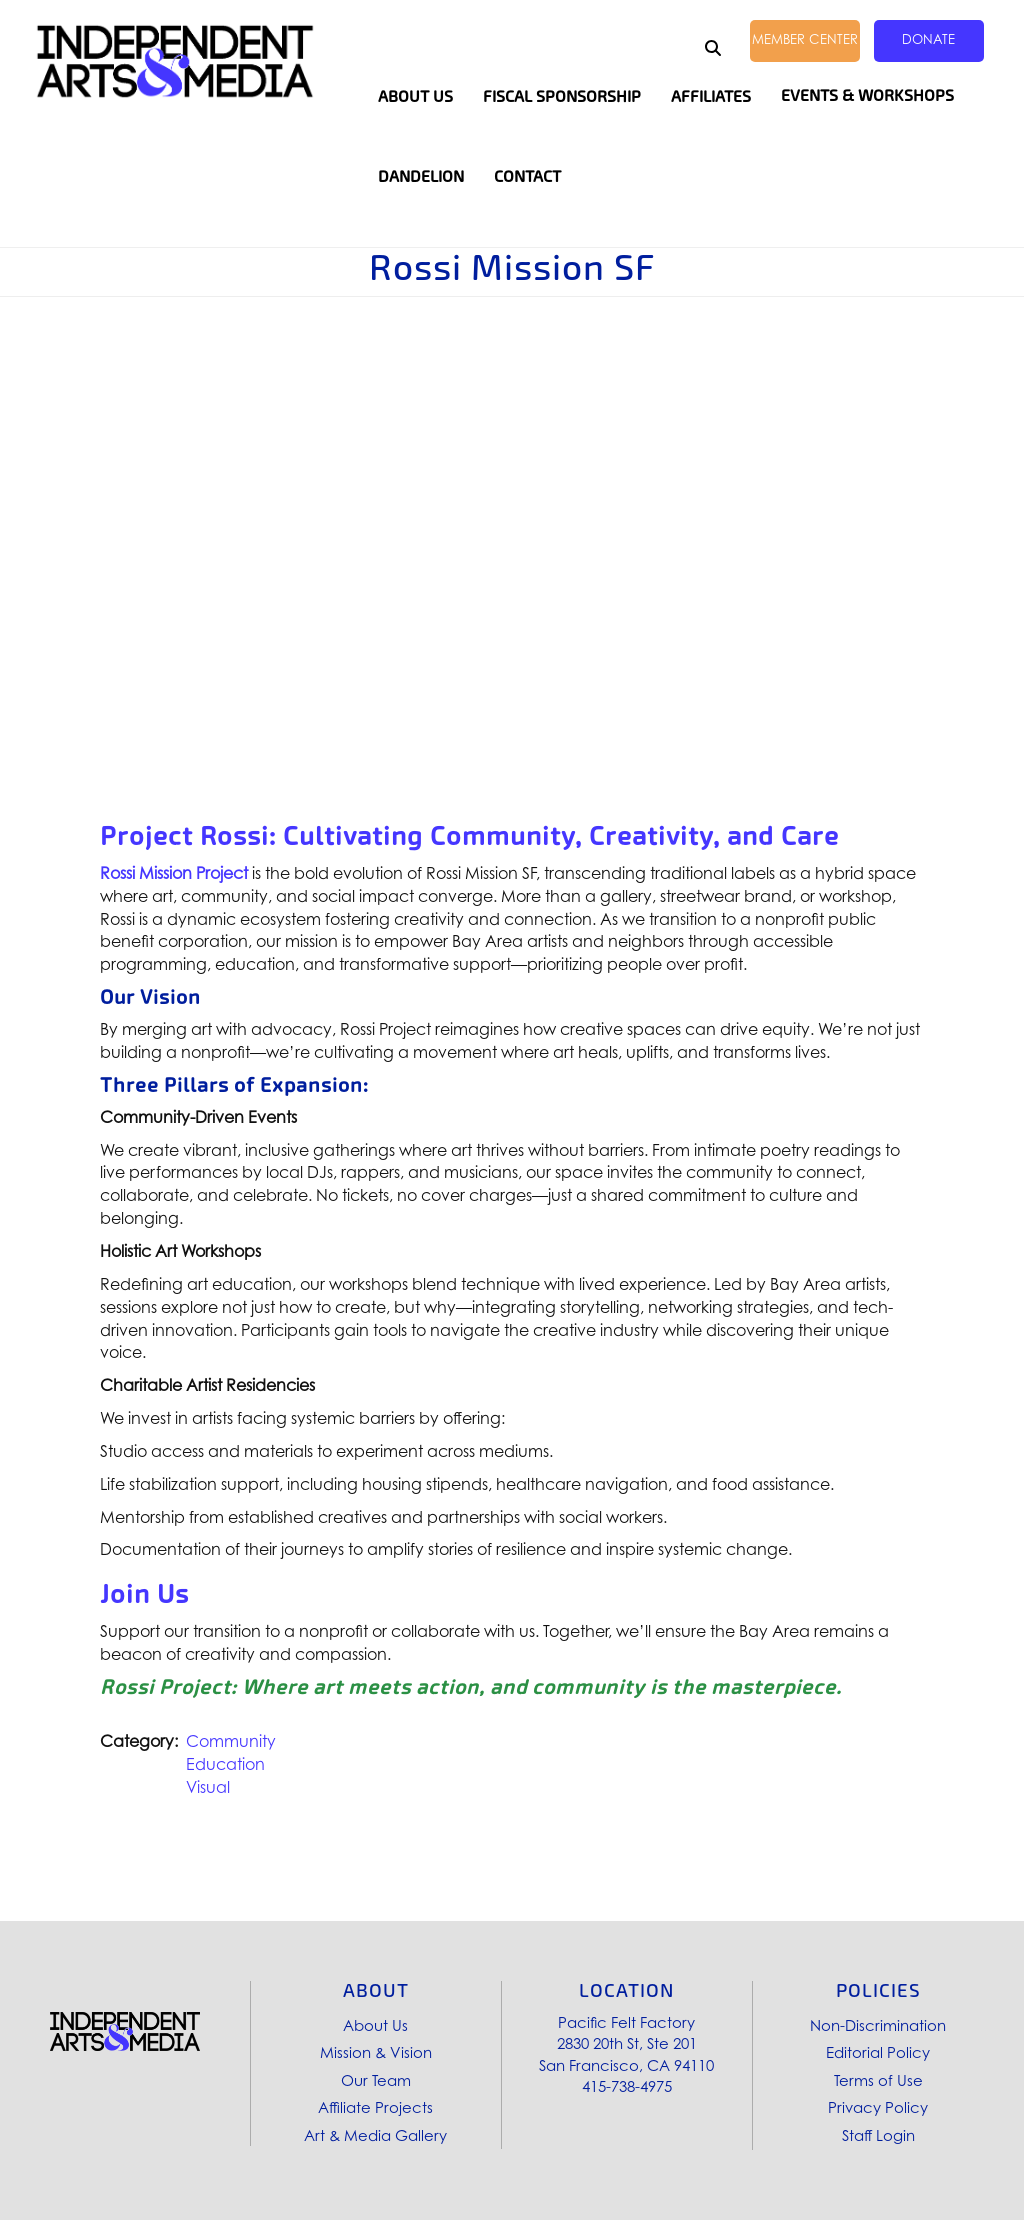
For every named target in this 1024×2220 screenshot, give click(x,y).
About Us (375, 2025)
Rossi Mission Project (174, 873)
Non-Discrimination (878, 2025)
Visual (208, 1787)
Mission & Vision (376, 2052)
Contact (527, 176)
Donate (928, 39)
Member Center (805, 39)
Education (225, 1764)
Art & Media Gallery (375, 2135)
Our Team (376, 2080)
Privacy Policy (878, 2107)
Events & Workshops (867, 95)
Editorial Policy (878, 2052)
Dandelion (421, 176)
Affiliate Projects (375, 2107)
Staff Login (878, 2135)
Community (231, 1741)
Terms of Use (878, 2080)
